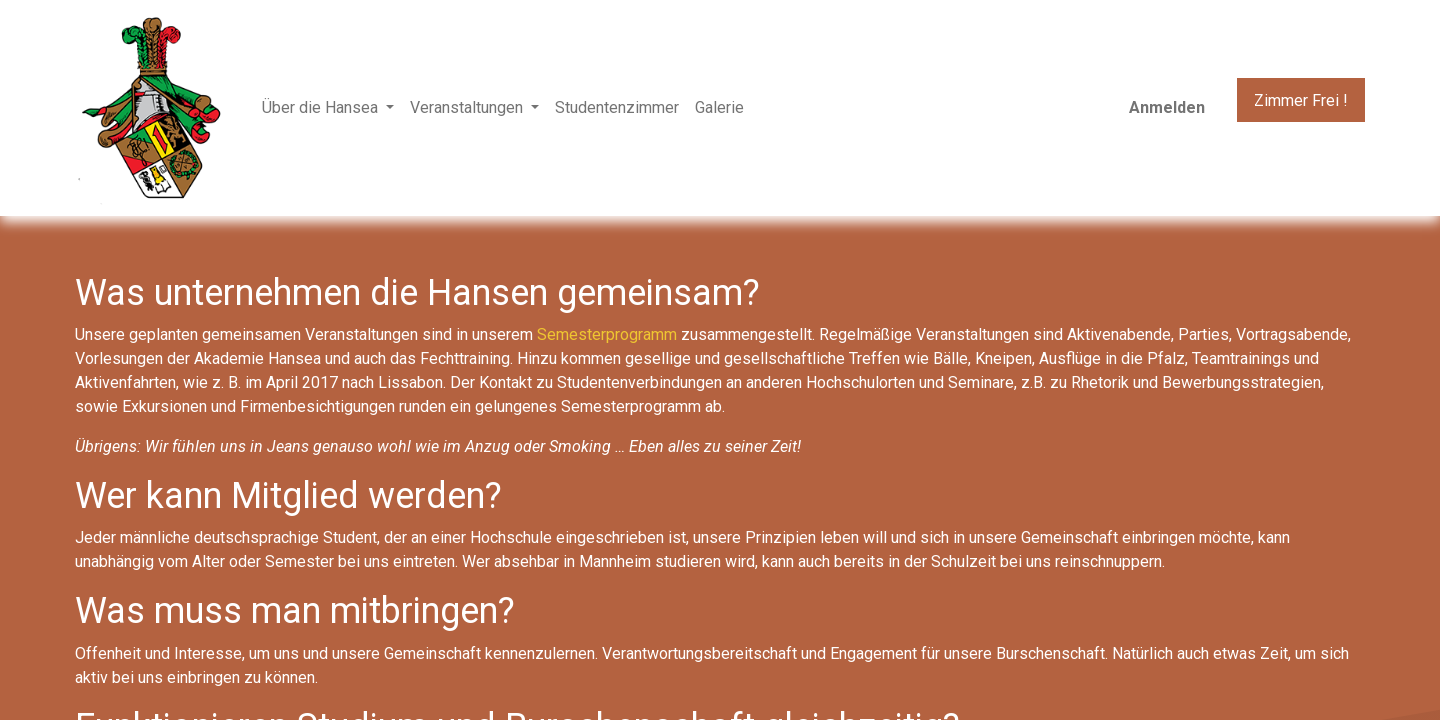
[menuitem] (617, 108)
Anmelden (1167, 107)
